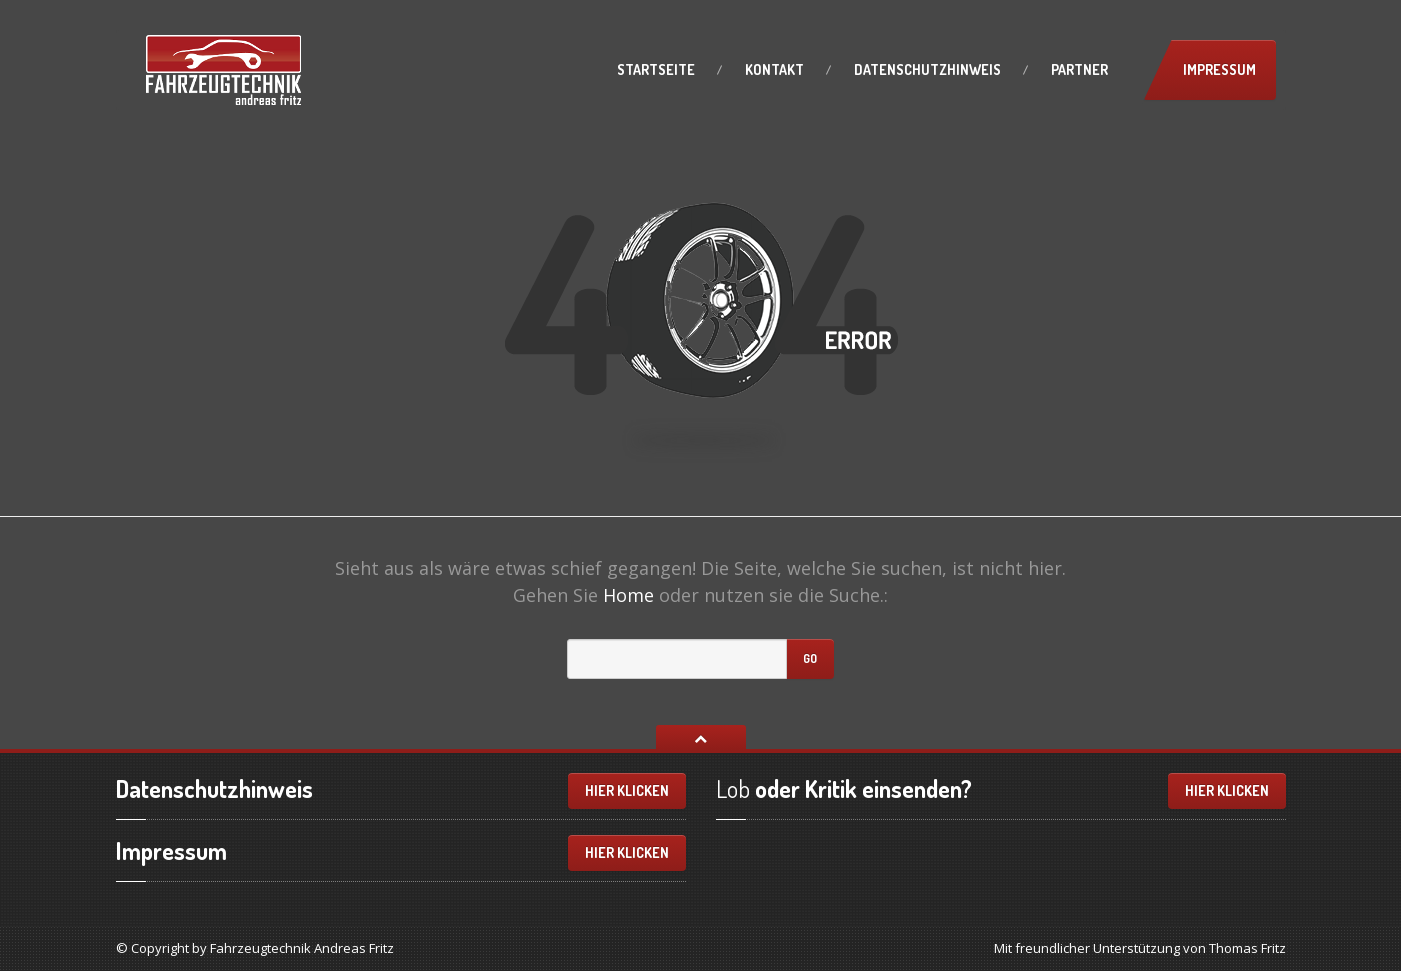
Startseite (656, 69)
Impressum (1219, 69)
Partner (1079, 69)
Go (810, 658)
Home (628, 595)
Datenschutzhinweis (927, 69)
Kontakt (774, 69)
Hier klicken (627, 790)
